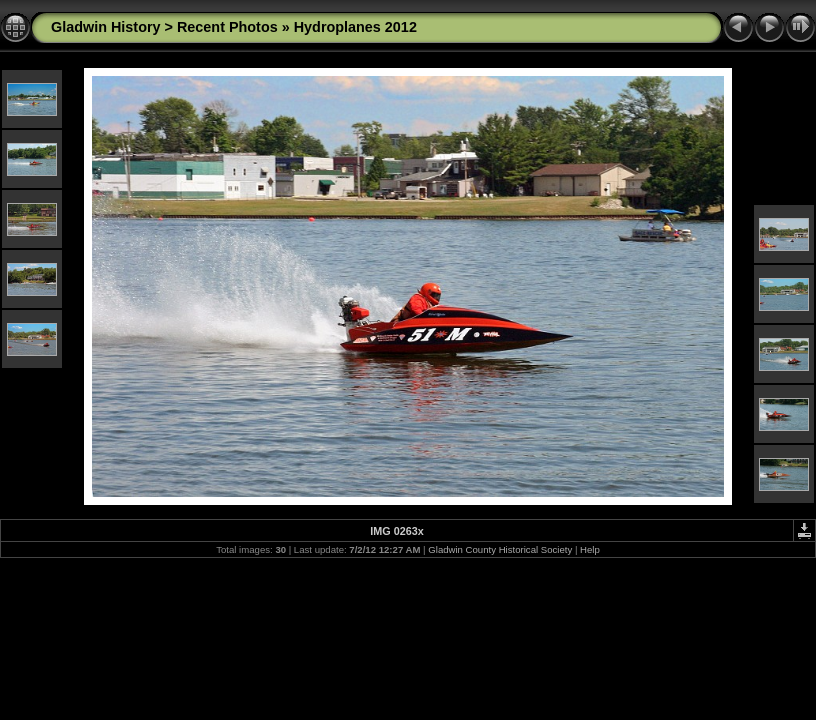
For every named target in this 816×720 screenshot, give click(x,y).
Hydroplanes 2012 (355, 27)
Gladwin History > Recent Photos (164, 27)
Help (590, 549)
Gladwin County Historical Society (500, 549)
